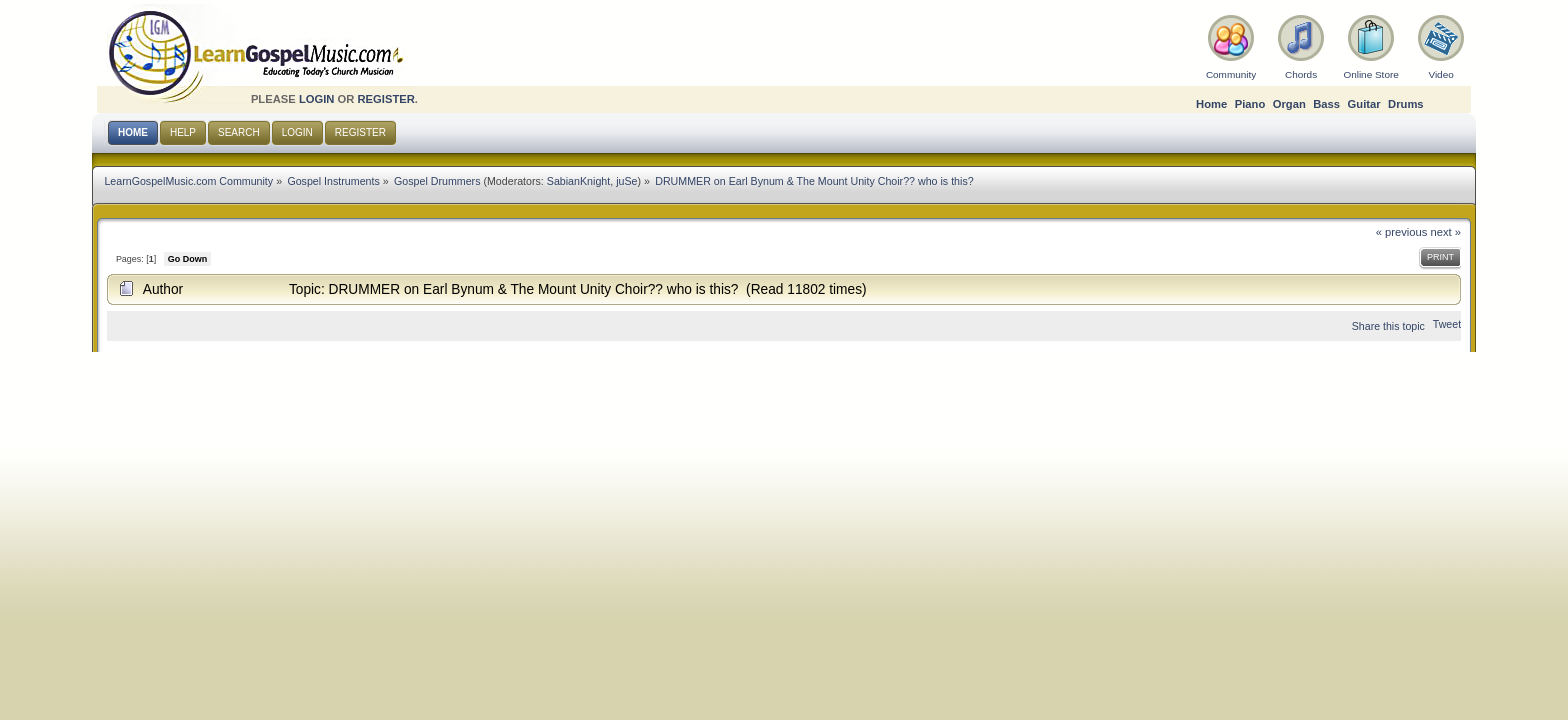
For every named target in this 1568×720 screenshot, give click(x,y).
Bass (1326, 104)
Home (1211, 104)
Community (1231, 74)
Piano (1250, 104)
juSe (626, 181)
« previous (1402, 232)
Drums (1406, 104)
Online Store (1370, 74)
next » (1446, 232)
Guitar (1364, 104)
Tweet (1447, 324)
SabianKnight (578, 181)
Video (1440, 74)
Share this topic (1388, 326)
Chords (1301, 74)
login (317, 99)
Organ (1289, 104)
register (385, 99)
